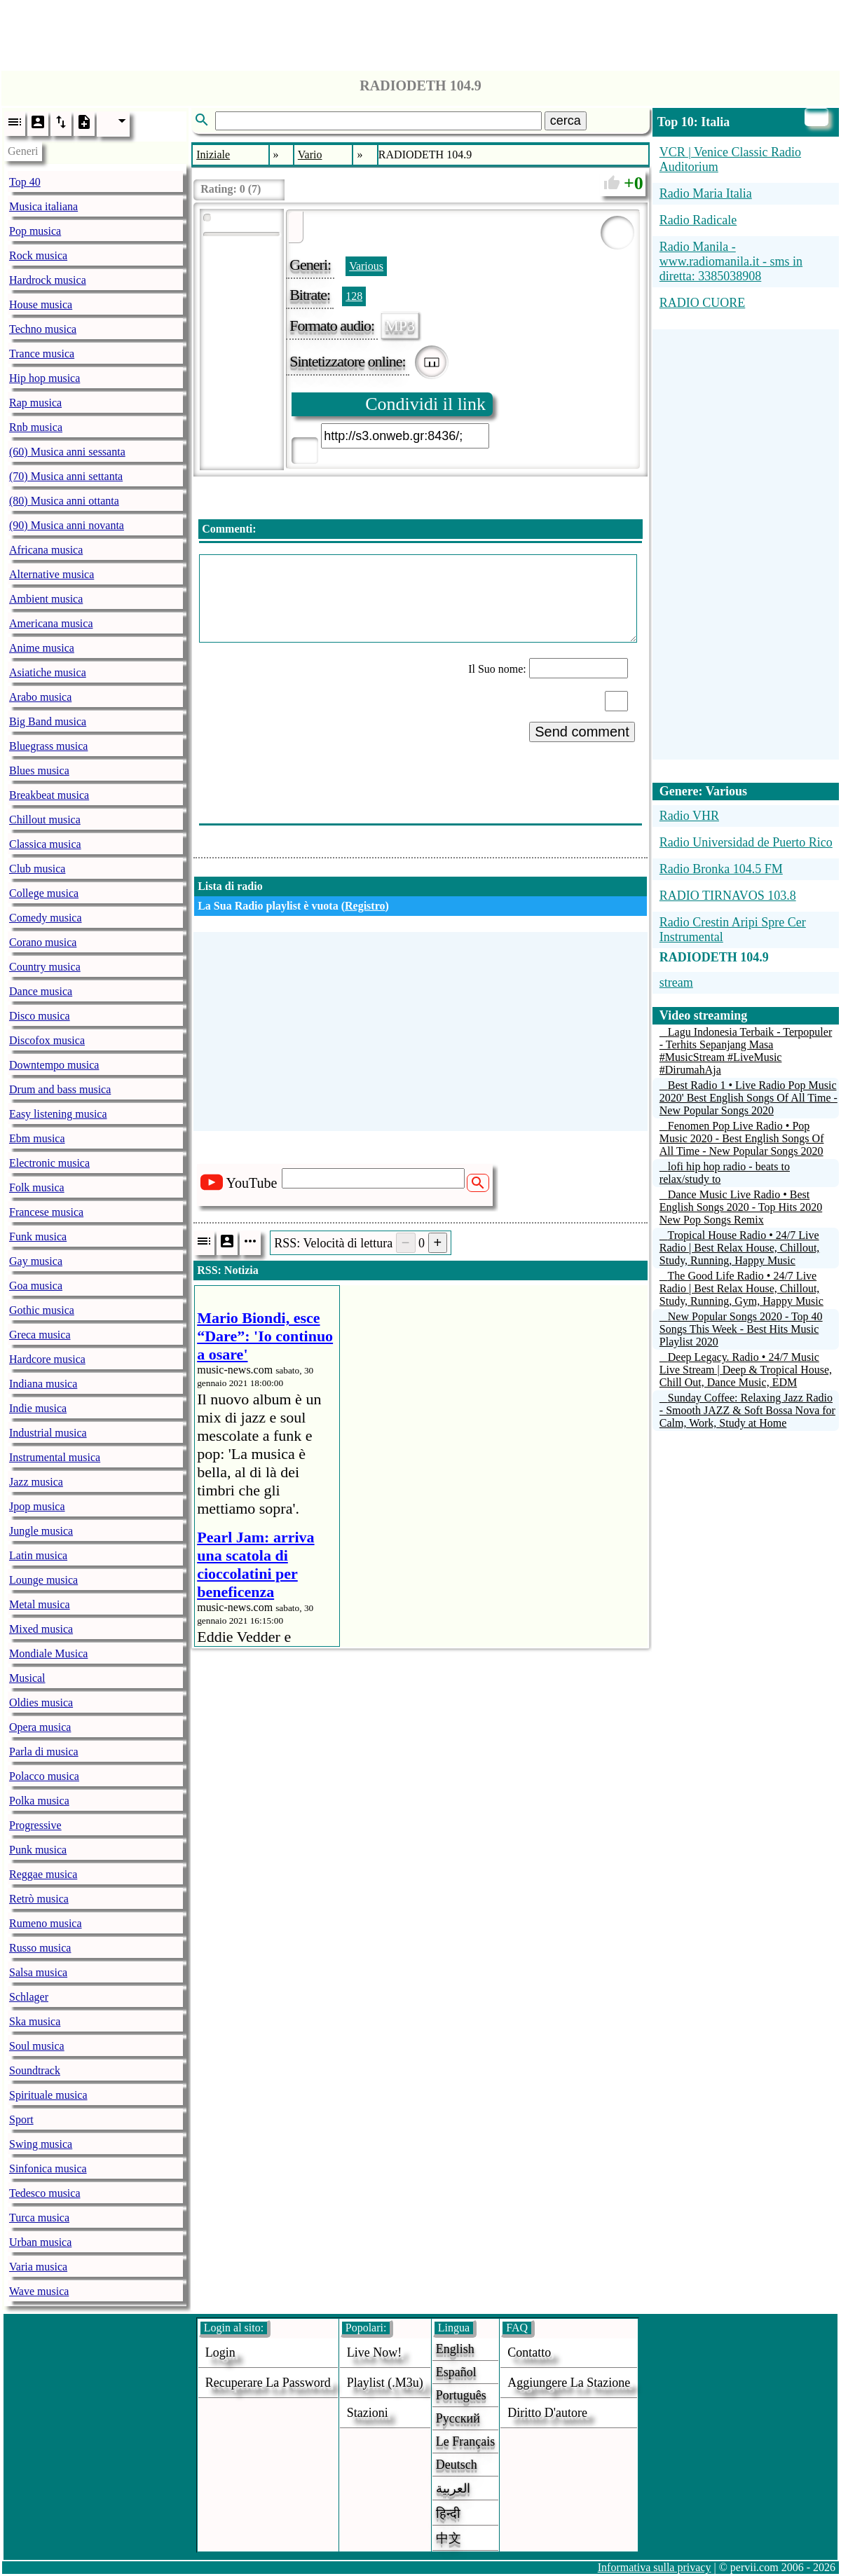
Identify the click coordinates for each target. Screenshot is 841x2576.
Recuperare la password (268, 2383)
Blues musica (39, 770)
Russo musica (40, 1948)
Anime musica (41, 648)
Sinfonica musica (48, 2168)
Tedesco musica (45, 2193)
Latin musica (38, 1555)
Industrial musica (48, 1433)
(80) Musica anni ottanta (64, 501)
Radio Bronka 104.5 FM (721, 869)
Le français (465, 2441)
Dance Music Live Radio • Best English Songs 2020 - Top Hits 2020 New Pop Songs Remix (740, 1207)
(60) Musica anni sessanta (67, 452)
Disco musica (39, 1016)
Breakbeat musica (49, 795)
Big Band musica (47, 721)
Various (366, 266)
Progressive (35, 1825)
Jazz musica (36, 1482)
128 (354, 296)
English (455, 2349)
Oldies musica (41, 1702)
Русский (458, 2418)
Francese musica (46, 1212)
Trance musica (41, 353)
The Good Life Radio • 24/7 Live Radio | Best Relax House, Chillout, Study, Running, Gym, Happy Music (741, 1288)
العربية (453, 2488)
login (220, 2352)
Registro (365, 906)
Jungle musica (41, 1531)
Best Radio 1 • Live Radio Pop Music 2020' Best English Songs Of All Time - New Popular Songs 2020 (748, 1097)
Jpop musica (37, 1506)
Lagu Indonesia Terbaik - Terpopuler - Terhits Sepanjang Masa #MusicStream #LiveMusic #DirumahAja (745, 1051)
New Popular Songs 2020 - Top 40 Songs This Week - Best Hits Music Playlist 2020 (741, 1329)
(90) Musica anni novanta (66, 525)
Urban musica (40, 2242)
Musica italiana (43, 206)
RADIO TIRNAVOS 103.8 (727, 896)
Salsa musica (38, 1972)
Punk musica (38, 1850)
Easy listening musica (58, 1114)
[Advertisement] (420, 31)
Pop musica (35, 231)
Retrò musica (39, 1899)
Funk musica (38, 1236)
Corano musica (42, 942)
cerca (565, 121)
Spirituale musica (48, 2095)
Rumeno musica (45, 1923)
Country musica (45, 967)
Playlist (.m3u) (385, 2383)
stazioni (367, 2413)
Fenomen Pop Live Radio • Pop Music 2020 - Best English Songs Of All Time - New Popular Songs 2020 (741, 1138)
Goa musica (35, 1286)
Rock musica (38, 255)
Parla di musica (43, 1752)
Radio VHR (689, 816)
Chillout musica (45, 819)
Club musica (37, 869)
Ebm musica (37, 1138)
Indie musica (38, 1408)
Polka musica (39, 1801)
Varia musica (38, 2267)
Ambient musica (46, 599)
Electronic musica (49, 1163)
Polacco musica (44, 1776)
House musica (40, 304)
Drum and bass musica (60, 1089)
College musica (43, 893)
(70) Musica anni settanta (66, 476)
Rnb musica (35, 427)
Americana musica (51, 623)
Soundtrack (34, 2070)
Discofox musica (47, 1040)
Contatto (529, 2352)
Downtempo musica (54, 1065)
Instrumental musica (54, 1457)
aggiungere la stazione (568, 2383)
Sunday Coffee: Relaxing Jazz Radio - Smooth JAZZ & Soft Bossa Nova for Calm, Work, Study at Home (747, 1410)
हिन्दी (448, 2514)
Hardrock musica (47, 280)
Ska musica (34, 2021)
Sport (21, 2119)
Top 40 (25, 182)
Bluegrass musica (48, 746)
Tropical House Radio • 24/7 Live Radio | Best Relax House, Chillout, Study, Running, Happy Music (739, 1247)
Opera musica (40, 1727)
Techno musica (42, 329)
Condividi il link (425, 404)
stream (676, 982)
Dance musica (40, 991)
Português (461, 2395)
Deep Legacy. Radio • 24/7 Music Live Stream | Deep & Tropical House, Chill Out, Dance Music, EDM (745, 1369)
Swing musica (40, 2144)
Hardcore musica (47, 1359)
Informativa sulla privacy (654, 2567)
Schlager (28, 1997)
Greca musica (40, 1335)
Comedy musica (45, 918)
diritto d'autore (547, 2413)
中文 (448, 2538)
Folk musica (36, 1187)
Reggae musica (43, 1874)
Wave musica (39, 2291)
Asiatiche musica (47, 672)
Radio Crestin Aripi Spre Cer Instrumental (732, 929)
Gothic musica (41, 1310)
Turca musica (39, 2218)
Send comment (582, 731)
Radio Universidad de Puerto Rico (746, 842)
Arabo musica (40, 697)
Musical (27, 1678)
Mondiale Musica (48, 1653)
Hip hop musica (44, 378)
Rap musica (35, 403)
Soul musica (36, 2046)
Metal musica (39, 1604)
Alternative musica (51, 574)
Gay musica (35, 1261)
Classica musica (45, 844)
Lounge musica (43, 1580)
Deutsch (456, 2465)
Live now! (374, 2352)
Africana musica (46, 550)
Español (456, 2372)
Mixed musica (41, 1629)
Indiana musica (43, 1384)
